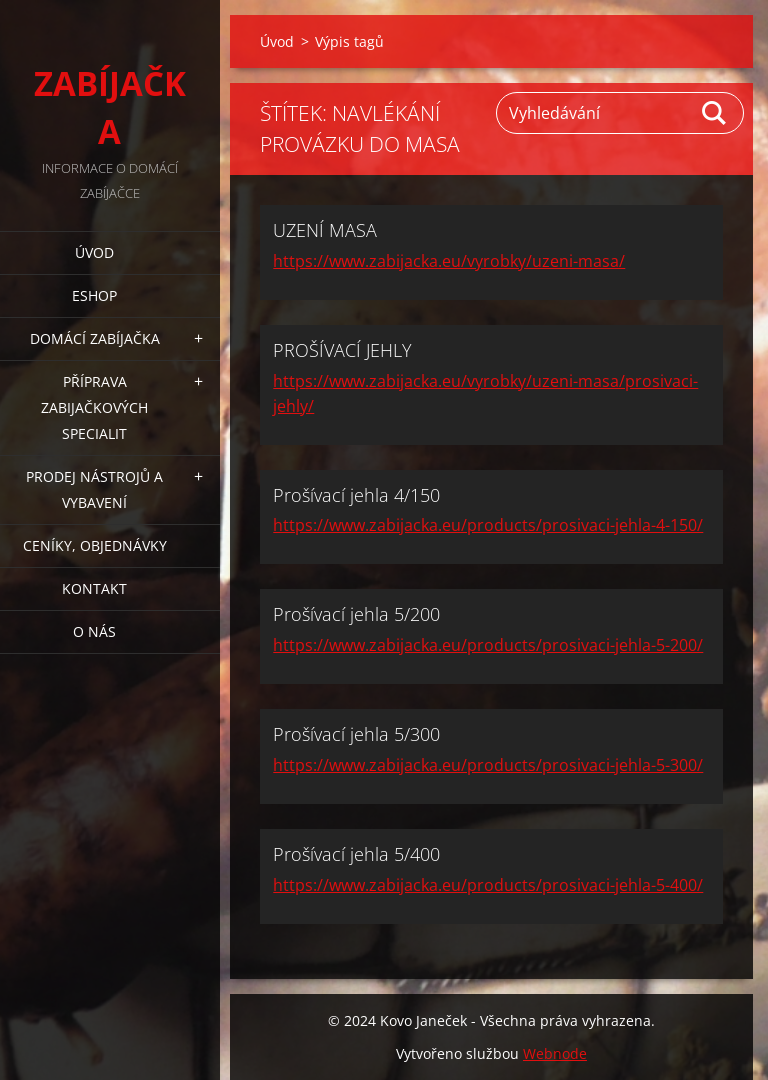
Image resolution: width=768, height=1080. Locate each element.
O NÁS (94, 631)
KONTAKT (94, 588)
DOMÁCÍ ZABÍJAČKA (95, 338)
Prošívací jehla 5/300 (356, 734)
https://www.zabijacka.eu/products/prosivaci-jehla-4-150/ (488, 525)
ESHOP (94, 295)
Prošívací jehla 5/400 (356, 854)
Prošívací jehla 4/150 (356, 495)
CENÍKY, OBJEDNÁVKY (95, 545)
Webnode (555, 1053)
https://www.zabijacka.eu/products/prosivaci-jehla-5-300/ (488, 765)
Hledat (715, 113)
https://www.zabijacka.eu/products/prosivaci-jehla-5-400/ (488, 885)
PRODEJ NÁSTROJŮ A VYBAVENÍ (94, 489)
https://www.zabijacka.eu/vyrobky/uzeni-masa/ (449, 261)
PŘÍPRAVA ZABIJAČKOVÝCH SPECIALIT (94, 407)
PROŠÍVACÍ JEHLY (342, 350)
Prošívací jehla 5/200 (356, 614)
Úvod (94, 252)
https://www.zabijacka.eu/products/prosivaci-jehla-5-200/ (488, 645)
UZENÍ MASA (325, 230)
